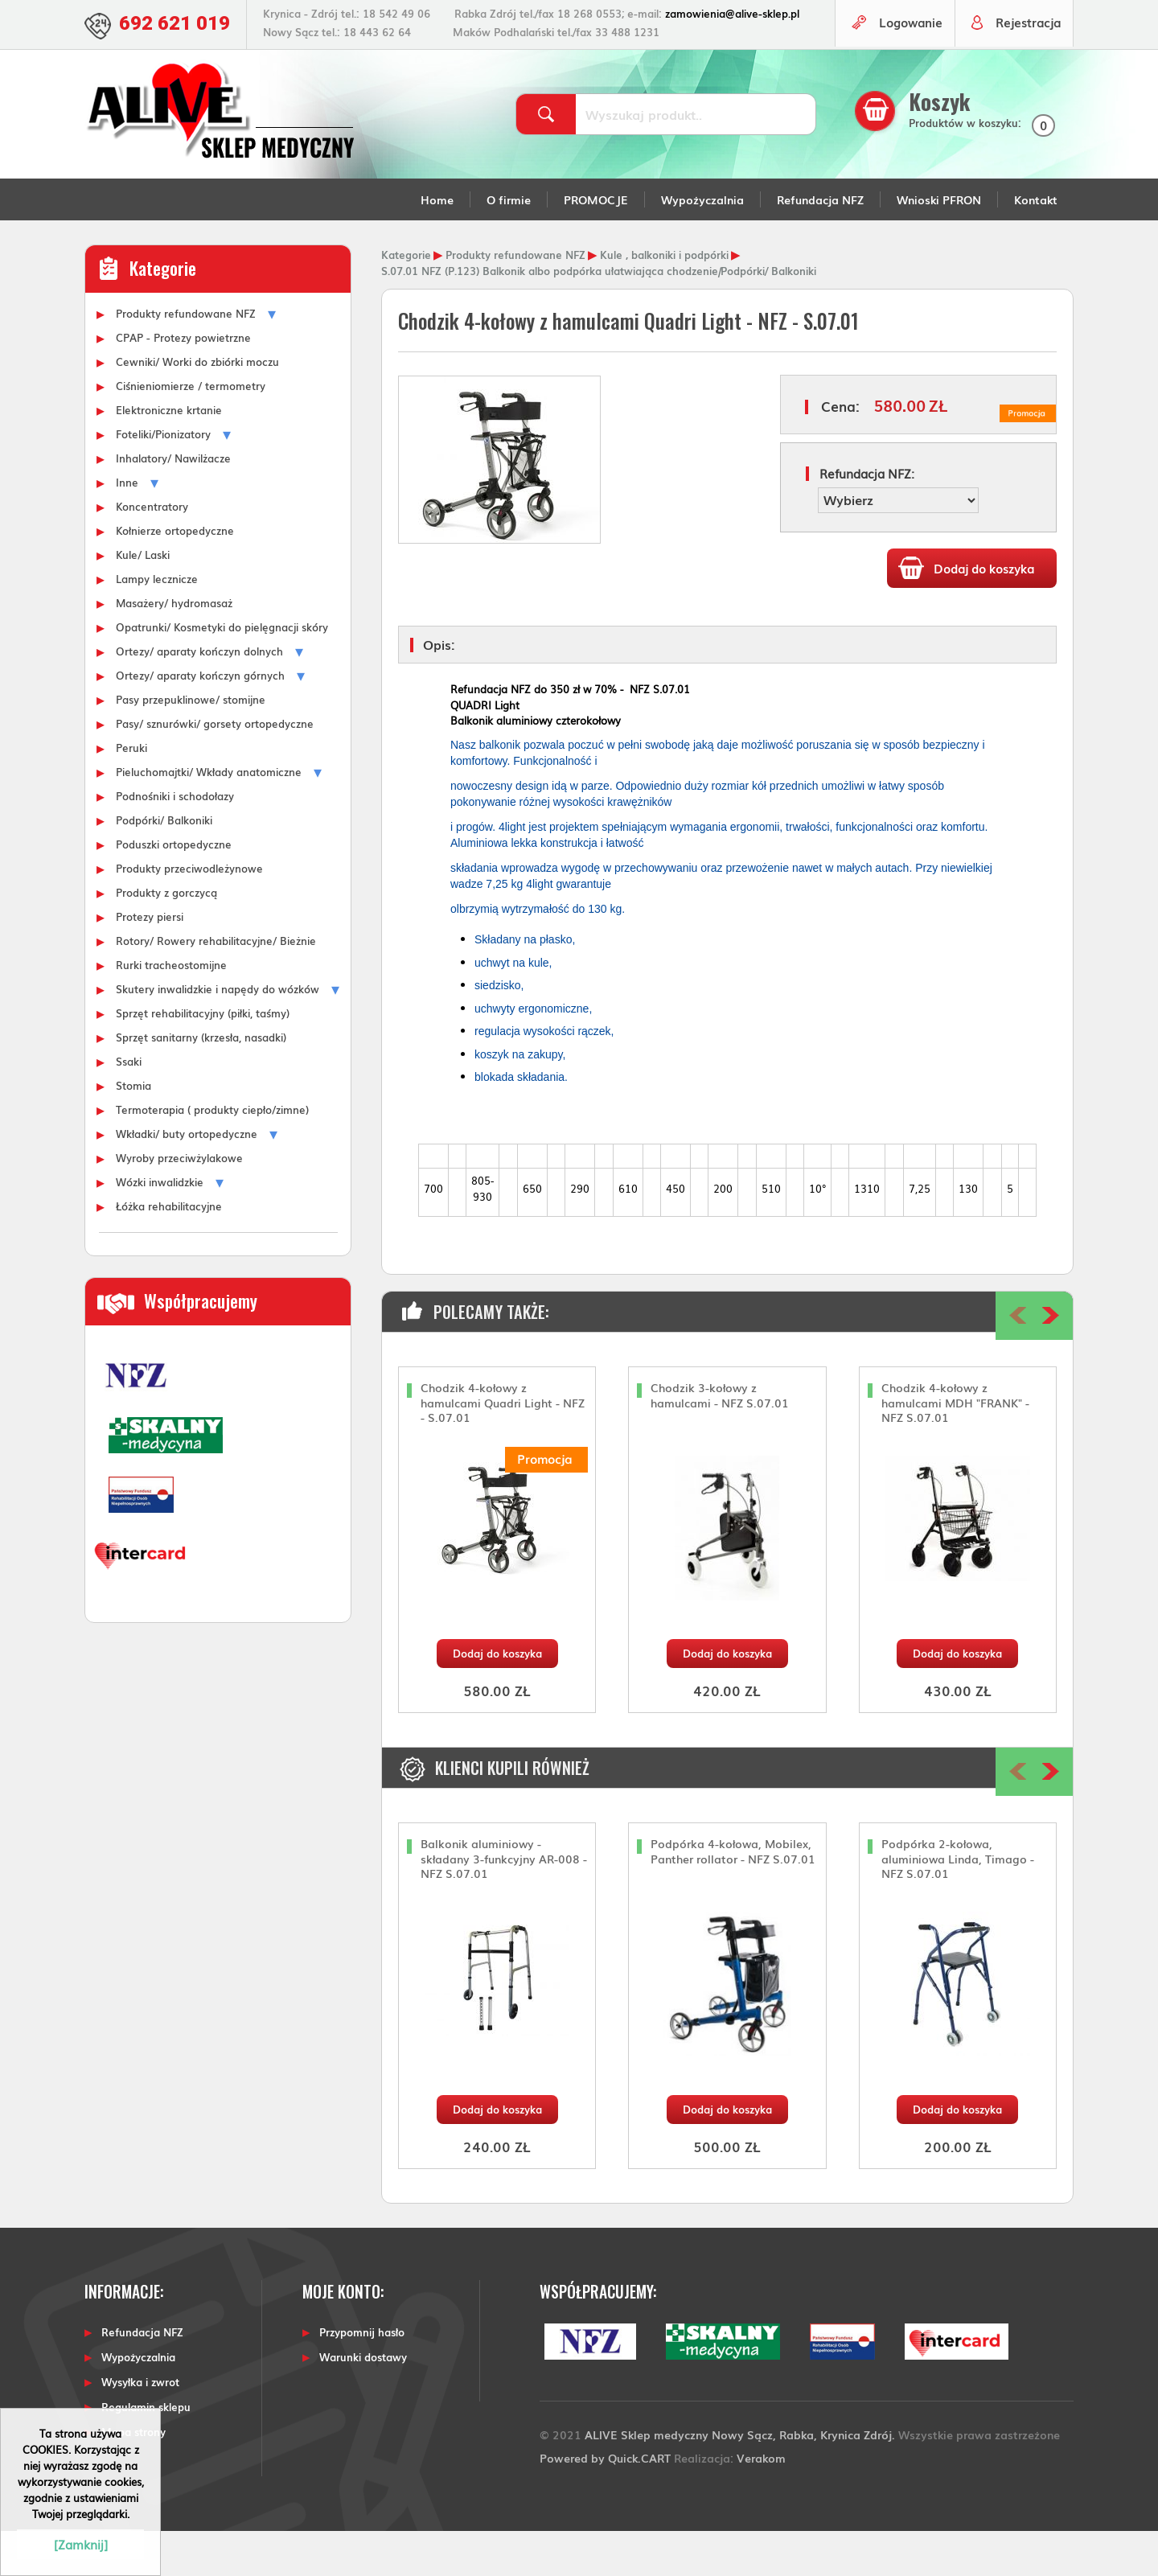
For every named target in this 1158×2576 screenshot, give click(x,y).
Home (437, 244)
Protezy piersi (149, 961)
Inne (127, 527)
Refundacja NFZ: (866, 518)
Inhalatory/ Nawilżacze (173, 503)
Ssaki (129, 1106)
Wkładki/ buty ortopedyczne (186, 1178)
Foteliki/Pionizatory (163, 478)
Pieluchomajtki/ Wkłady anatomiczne (209, 816)
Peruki (131, 792)
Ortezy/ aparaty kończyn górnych (200, 720)
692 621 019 (178, 22)
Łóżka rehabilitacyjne (169, 1251)
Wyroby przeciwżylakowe (179, 1202)
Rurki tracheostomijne (171, 1009)
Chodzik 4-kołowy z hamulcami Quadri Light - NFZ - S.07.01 (503, 1448)
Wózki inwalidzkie (159, 1226)
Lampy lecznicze (157, 623)
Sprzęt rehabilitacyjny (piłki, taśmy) (203, 1058)
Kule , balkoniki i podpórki (664, 299)
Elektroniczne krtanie (169, 454)
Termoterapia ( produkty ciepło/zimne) (212, 1154)
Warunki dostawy (363, 2402)
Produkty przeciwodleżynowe (189, 913)
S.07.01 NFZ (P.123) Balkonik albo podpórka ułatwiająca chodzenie (549, 315)
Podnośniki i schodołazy (175, 840)
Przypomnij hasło (361, 2377)
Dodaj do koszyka (497, 1699)
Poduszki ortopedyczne (174, 889)
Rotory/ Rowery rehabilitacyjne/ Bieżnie (216, 985)
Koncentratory (152, 551)
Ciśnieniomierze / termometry (190, 430)
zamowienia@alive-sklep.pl (739, 13)
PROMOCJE (596, 244)
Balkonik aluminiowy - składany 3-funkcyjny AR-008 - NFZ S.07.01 (504, 1904)
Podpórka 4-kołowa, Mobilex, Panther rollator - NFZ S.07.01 (733, 1897)
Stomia (133, 1130)
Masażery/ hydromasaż (174, 647)
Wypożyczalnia (702, 244)
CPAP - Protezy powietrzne (183, 382)
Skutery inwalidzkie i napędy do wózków (217, 1033)
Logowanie (905, 68)
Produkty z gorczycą (166, 937)
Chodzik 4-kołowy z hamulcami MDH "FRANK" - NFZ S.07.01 (955, 1448)
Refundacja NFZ (820, 244)
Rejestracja (1026, 68)
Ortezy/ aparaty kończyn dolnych (199, 696)
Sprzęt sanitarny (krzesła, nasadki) (201, 1082)
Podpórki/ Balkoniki (164, 865)
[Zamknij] (81, 2544)
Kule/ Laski (143, 599)
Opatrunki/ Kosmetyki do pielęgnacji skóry (222, 672)
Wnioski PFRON (939, 244)
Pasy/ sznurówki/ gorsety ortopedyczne (215, 768)
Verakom (761, 2502)
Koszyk (943, 147)
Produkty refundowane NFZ (186, 358)
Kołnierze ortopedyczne (175, 575)
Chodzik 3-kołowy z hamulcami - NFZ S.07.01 (720, 1441)
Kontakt (1035, 244)
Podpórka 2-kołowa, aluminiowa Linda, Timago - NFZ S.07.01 (957, 1904)
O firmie (509, 244)
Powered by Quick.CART (605, 2502)
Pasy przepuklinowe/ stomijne (190, 744)
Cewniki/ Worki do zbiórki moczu (197, 406)
